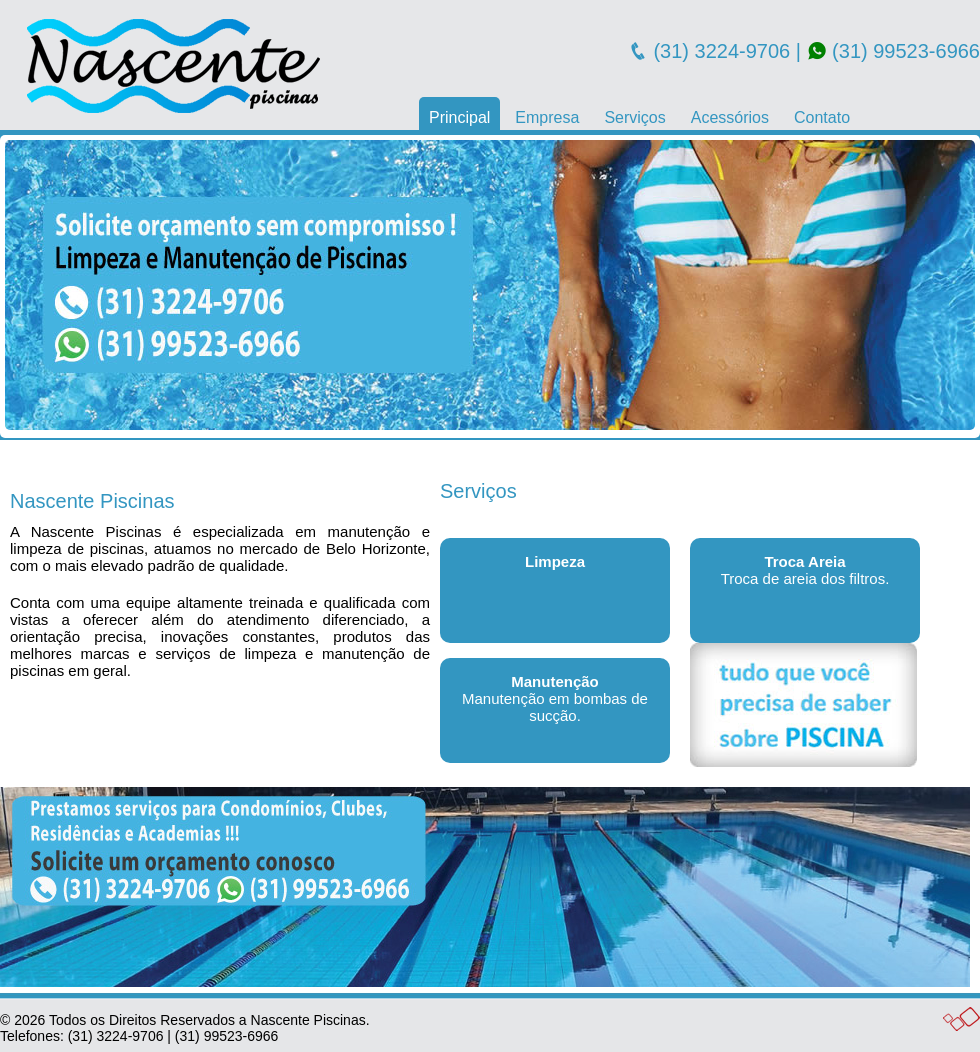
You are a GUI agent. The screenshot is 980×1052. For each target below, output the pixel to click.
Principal (459, 117)
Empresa (547, 117)
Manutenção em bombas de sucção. (555, 698)
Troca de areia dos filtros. (805, 570)
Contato (822, 117)
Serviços (634, 117)
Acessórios (730, 117)
